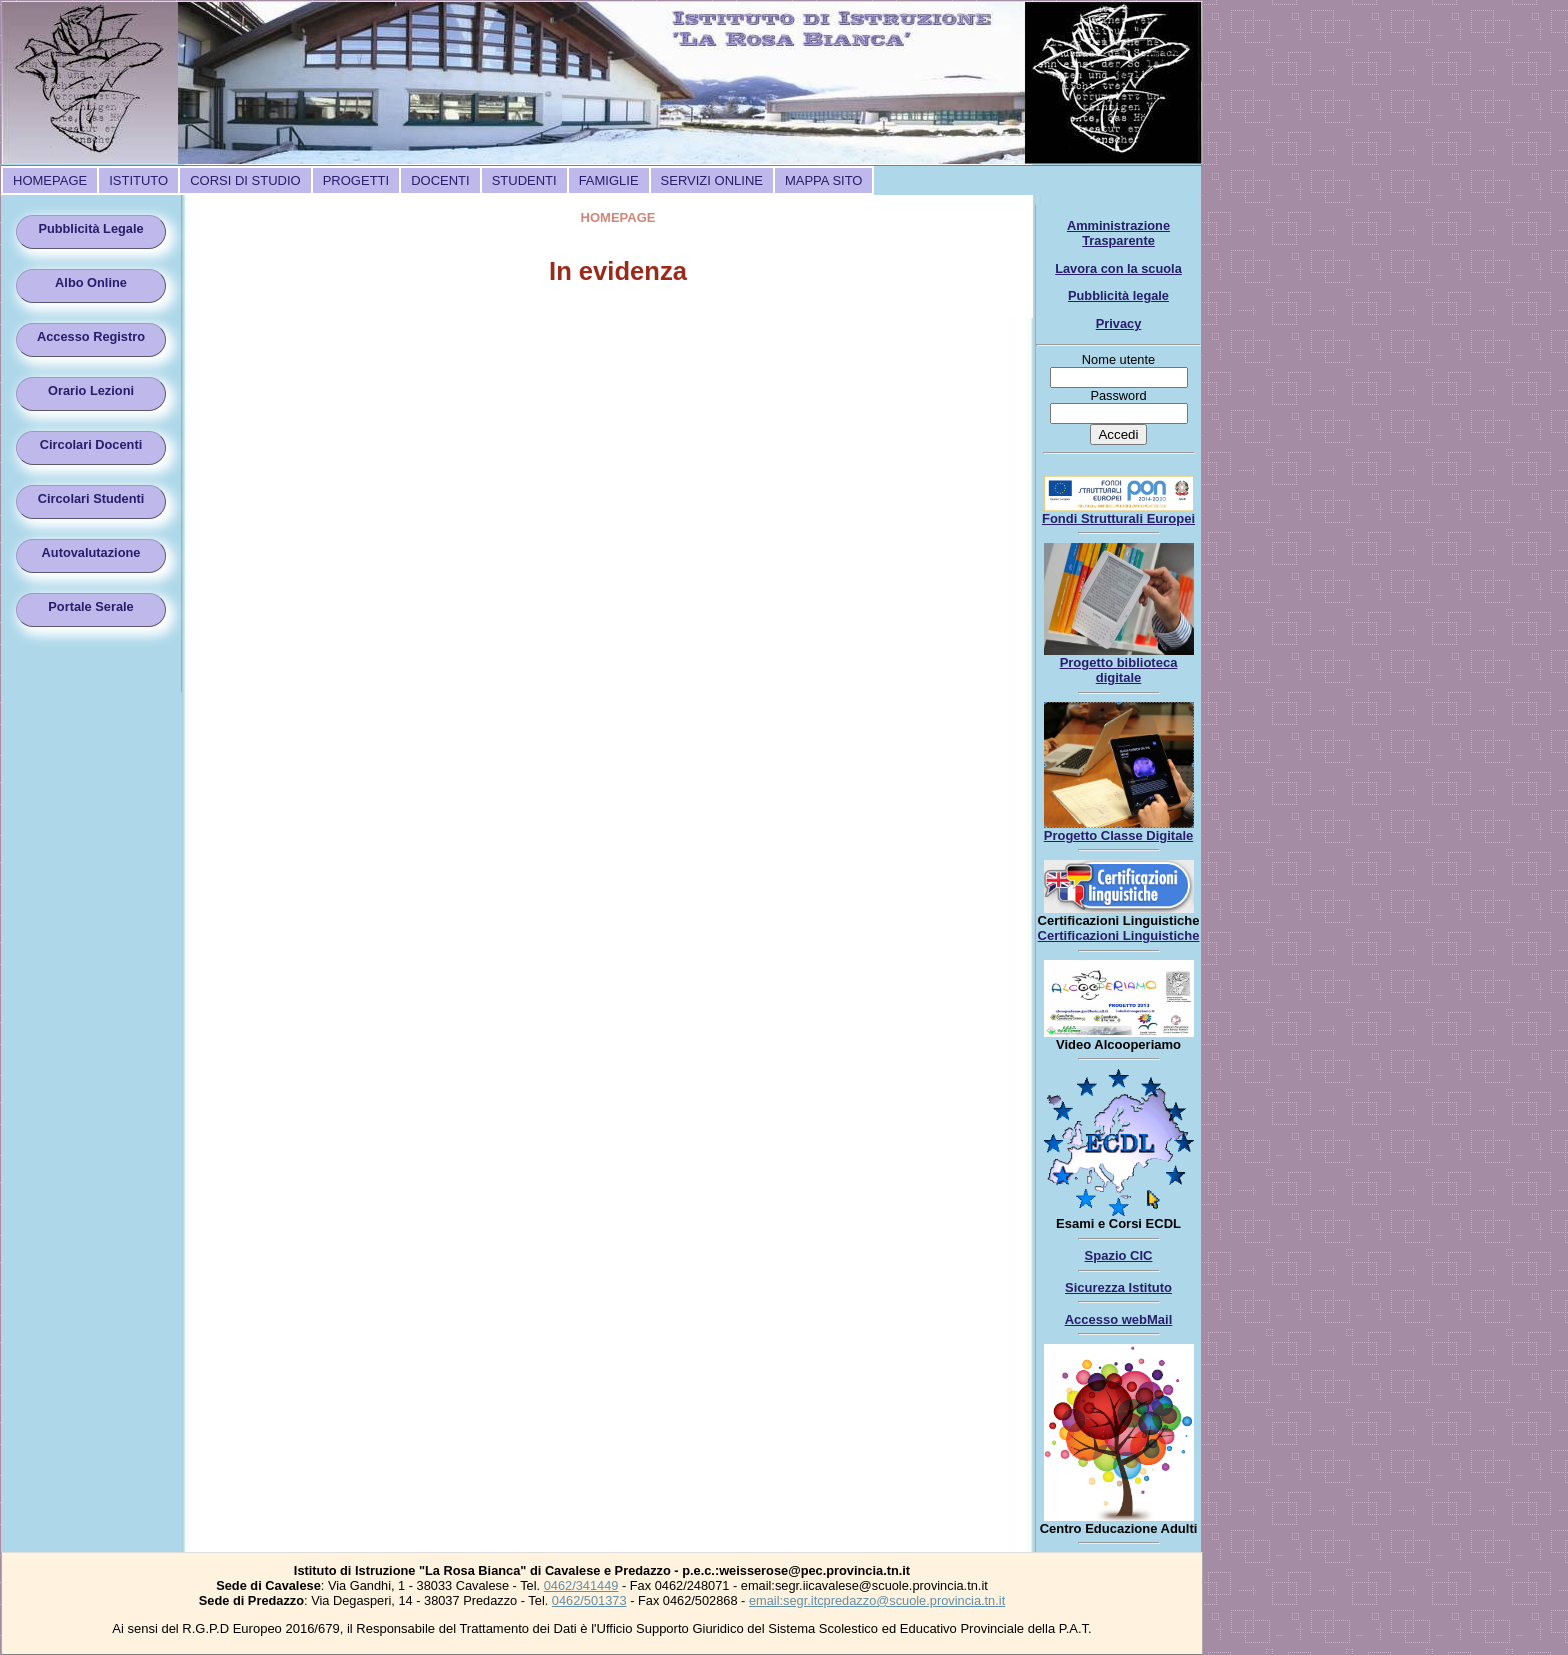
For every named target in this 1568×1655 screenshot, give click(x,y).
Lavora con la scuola (1118, 268)
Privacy (1119, 323)
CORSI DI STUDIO (245, 180)
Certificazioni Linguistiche (1119, 935)
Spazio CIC (1119, 1255)
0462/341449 (581, 1585)
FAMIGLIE (609, 180)
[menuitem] (50, 180)
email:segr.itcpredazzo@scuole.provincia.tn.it (877, 1600)
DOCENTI (440, 180)
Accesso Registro (91, 336)
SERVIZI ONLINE (712, 180)
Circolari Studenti (91, 498)
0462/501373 (589, 1600)
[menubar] (437, 180)
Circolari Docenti (91, 444)
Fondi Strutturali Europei (1118, 518)
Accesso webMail (1119, 1319)
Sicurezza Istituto (1118, 1287)
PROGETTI (356, 180)
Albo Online (91, 282)
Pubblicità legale (1118, 295)
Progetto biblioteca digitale (1119, 670)
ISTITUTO (138, 180)
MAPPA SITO (824, 180)
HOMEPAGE (50, 180)
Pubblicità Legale (90, 228)
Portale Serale (90, 606)
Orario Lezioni (91, 390)
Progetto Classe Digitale (1119, 835)
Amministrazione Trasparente (1118, 233)
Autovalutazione (91, 552)
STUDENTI (524, 180)
